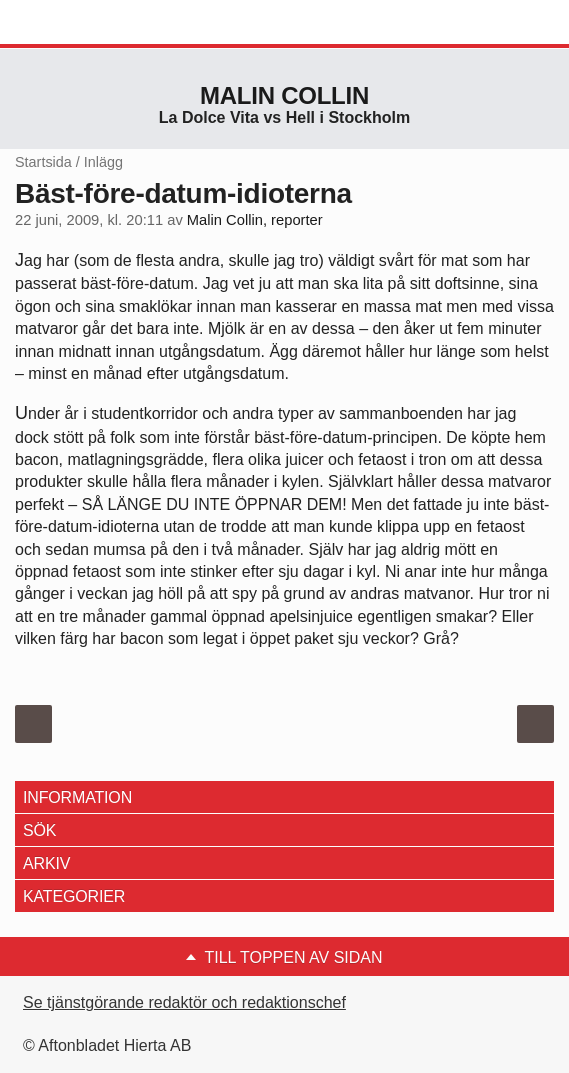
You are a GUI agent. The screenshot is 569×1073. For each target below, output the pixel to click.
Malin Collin (284, 95)
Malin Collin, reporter (255, 220)
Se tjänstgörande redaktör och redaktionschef (184, 1002)
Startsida (43, 162)
